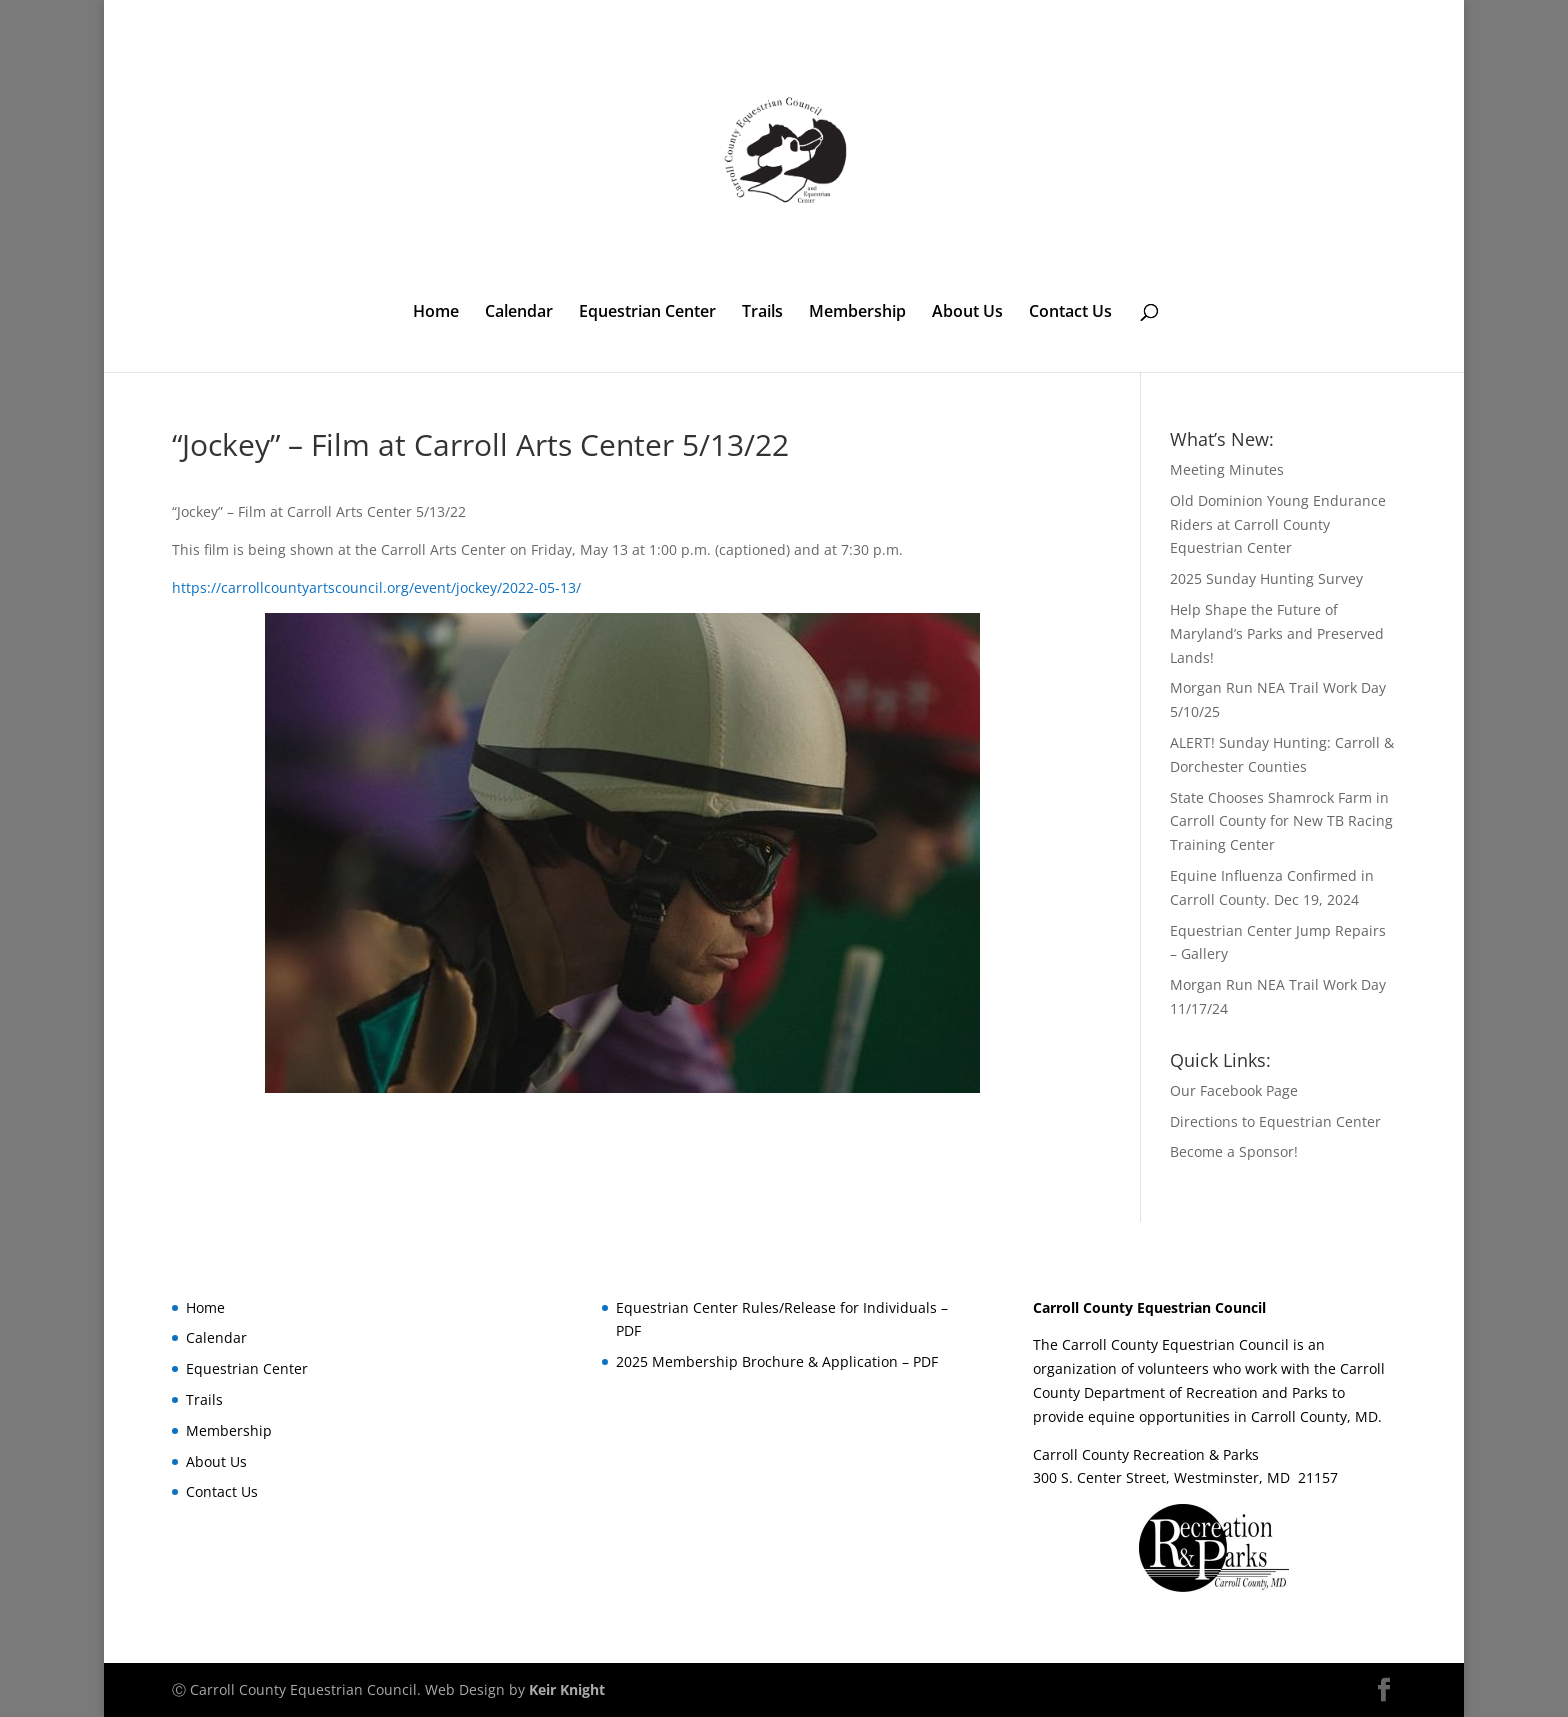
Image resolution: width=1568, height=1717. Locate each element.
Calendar (519, 313)
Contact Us (1070, 313)
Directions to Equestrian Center (1275, 1121)
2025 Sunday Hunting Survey (1266, 578)
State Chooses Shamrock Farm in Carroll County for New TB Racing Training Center (1281, 821)
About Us (967, 313)
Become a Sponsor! (1234, 1151)
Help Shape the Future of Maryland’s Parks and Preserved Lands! (1277, 633)
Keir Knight (567, 1689)
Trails (762, 313)
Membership (857, 313)
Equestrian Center (647, 313)
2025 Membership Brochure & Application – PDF (777, 1361)
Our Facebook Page (1234, 1090)
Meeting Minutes (1227, 469)
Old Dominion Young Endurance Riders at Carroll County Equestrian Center (1278, 524)
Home (436, 313)
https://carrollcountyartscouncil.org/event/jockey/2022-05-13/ (376, 587)
